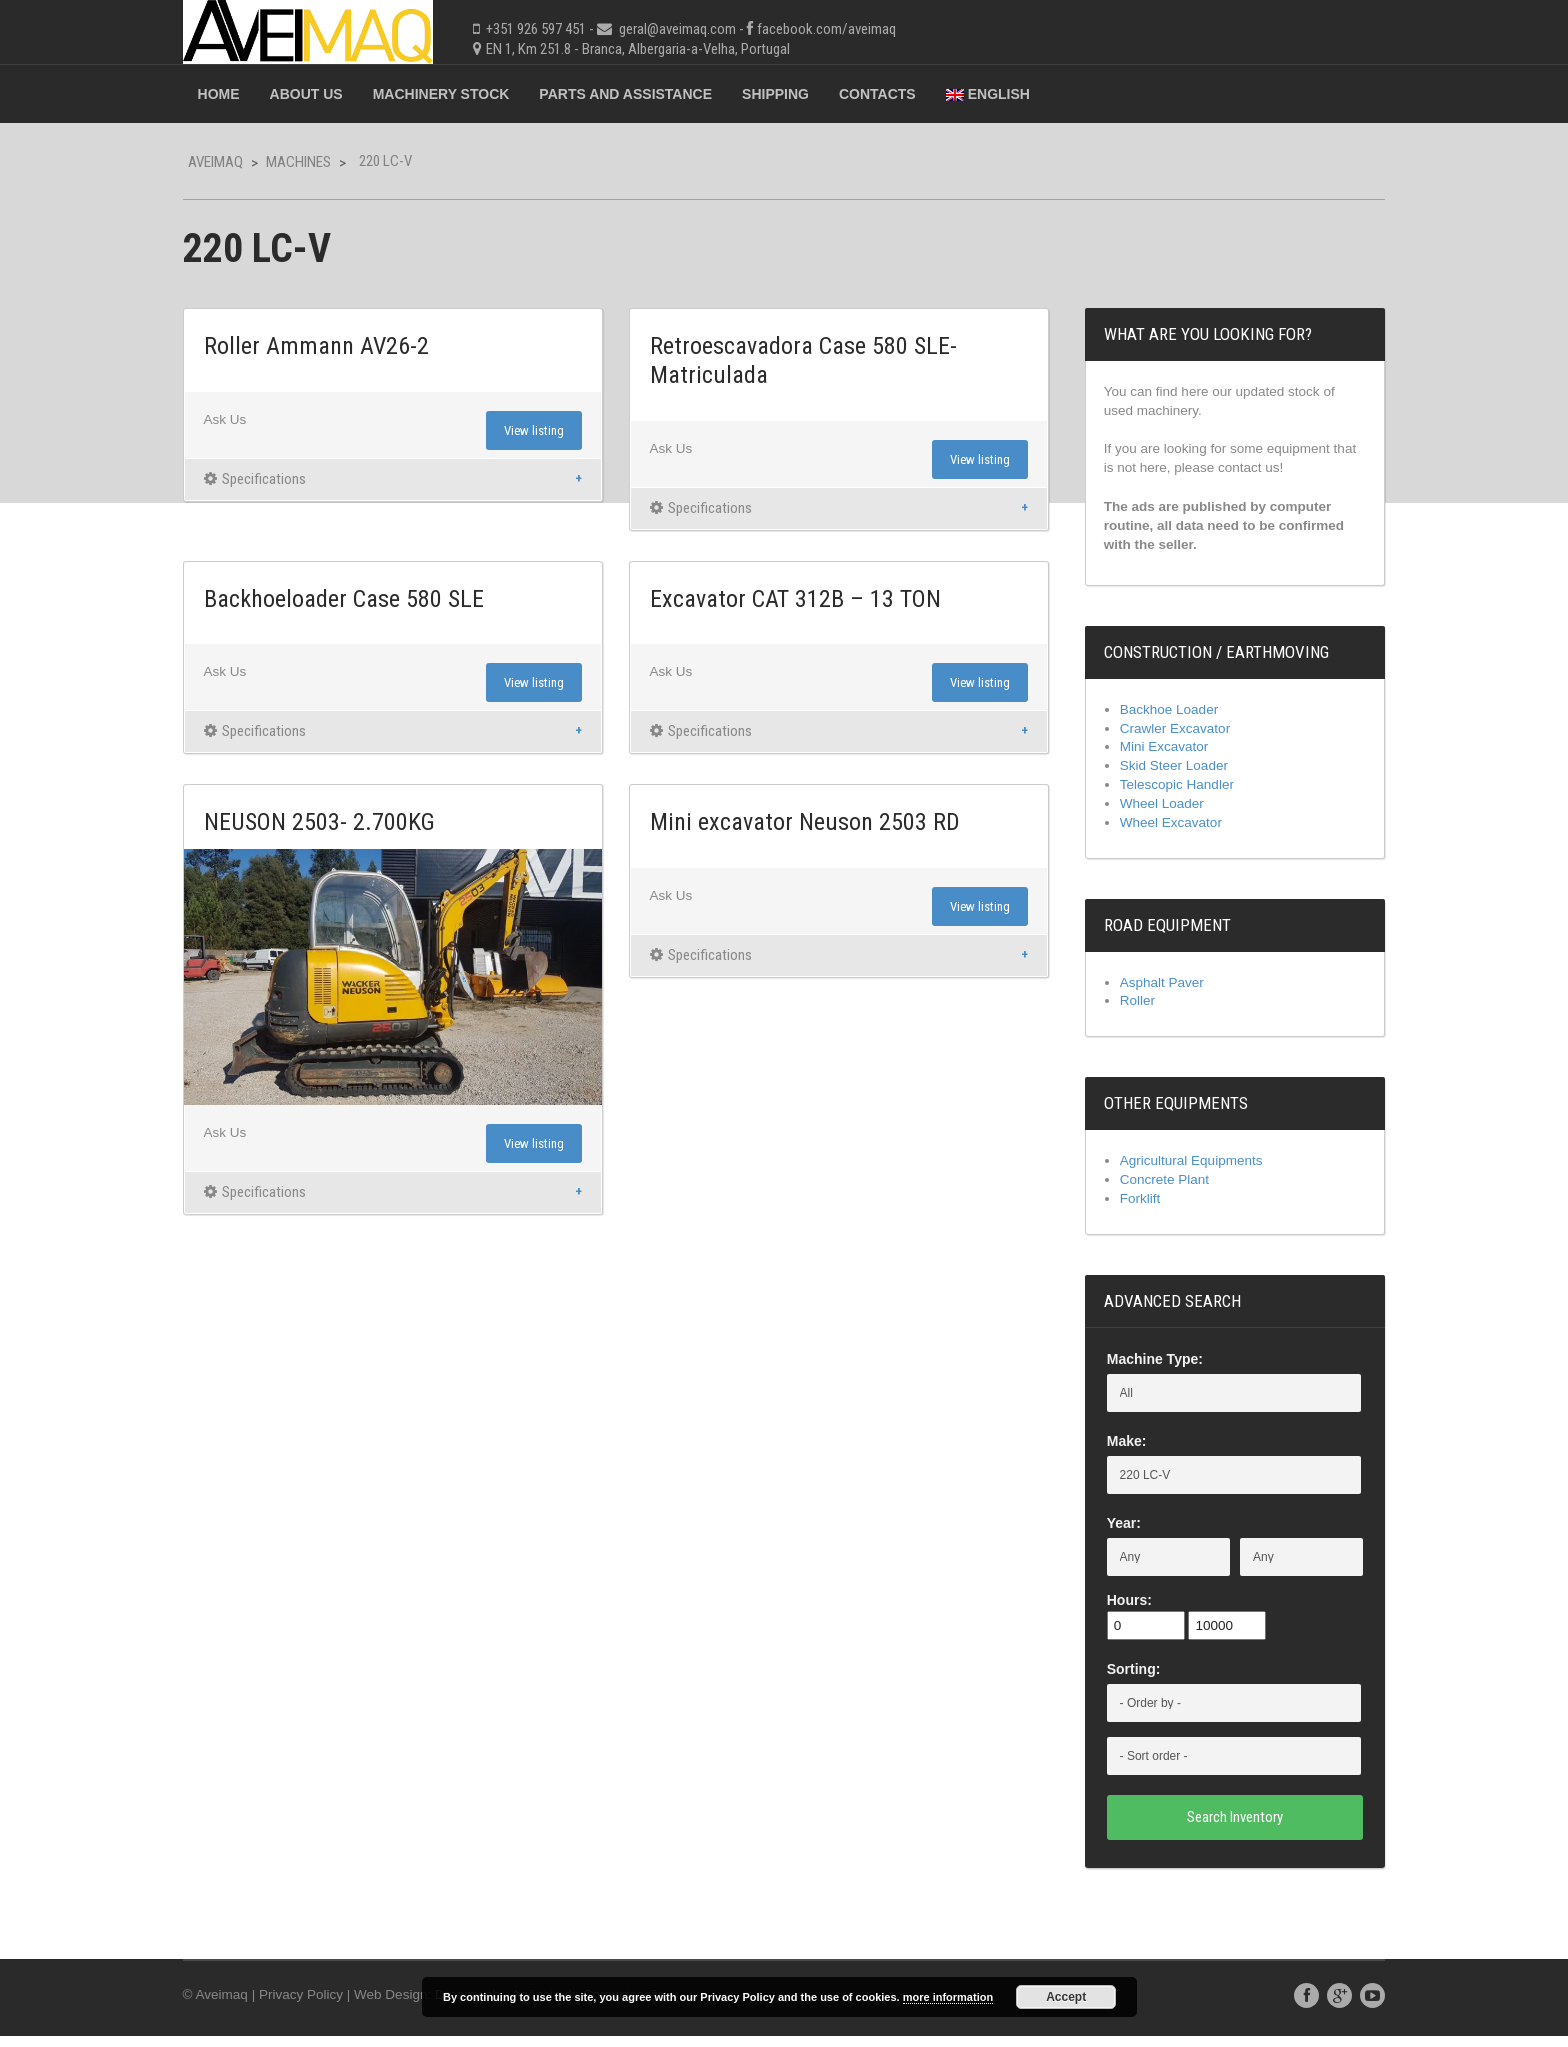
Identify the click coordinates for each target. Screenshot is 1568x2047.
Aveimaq (246, 162)
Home (250, 94)
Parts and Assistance (657, 94)
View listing (543, 431)
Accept (1066, 1997)
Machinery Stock (472, 94)
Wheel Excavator (1157, 832)
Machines (329, 162)
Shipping (806, 94)
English (1019, 94)
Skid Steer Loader (1160, 773)
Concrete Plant (1150, 1191)
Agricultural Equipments (1178, 1171)
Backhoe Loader (1155, 714)
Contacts (908, 94)
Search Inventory (1212, 1828)
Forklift (1125, 1210)
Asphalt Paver (1147, 992)
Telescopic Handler (1163, 793)
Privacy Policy (336, 2006)
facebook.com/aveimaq (857, 29)
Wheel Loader (1147, 812)
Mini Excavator (1150, 753)
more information (948, 1997)
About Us (337, 94)
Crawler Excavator (1161, 734)
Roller (1122, 1011)
